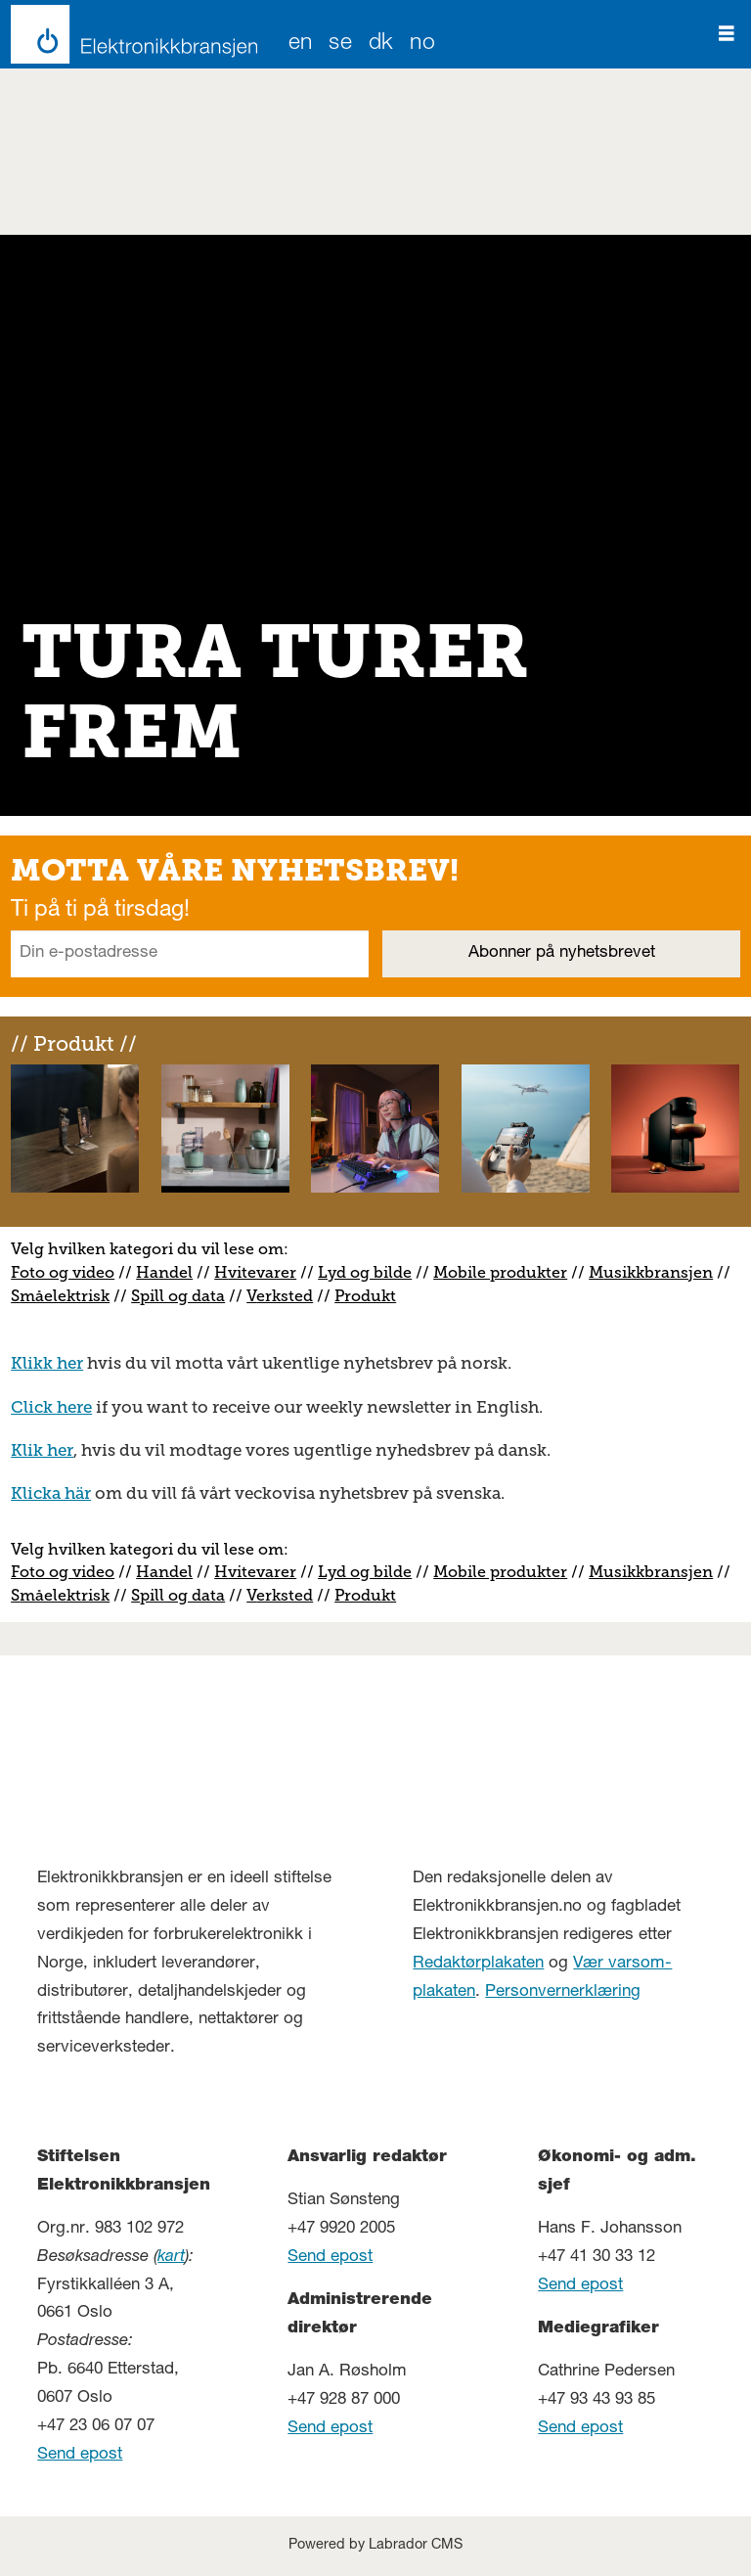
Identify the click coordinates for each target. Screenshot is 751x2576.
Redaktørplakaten (478, 1964)
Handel (164, 1272)
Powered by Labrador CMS (375, 2546)
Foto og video (62, 1272)
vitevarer (262, 1272)
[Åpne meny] (726, 34)
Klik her (42, 1450)
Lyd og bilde (365, 1272)
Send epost (79, 2455)
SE (340, 44)
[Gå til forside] (128, 34)
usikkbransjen (658, 1272)
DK (381, 44)
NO (422, 44)
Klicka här (51, 1493)
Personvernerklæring (563, 1992)
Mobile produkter (500, 1272)
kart (171, 2257)
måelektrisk (65, 1296)
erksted (284, 1296)
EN (300, 44)
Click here (51, 1407)
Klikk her (47, 1363)
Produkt (365, 1296)
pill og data (182, 1296)
